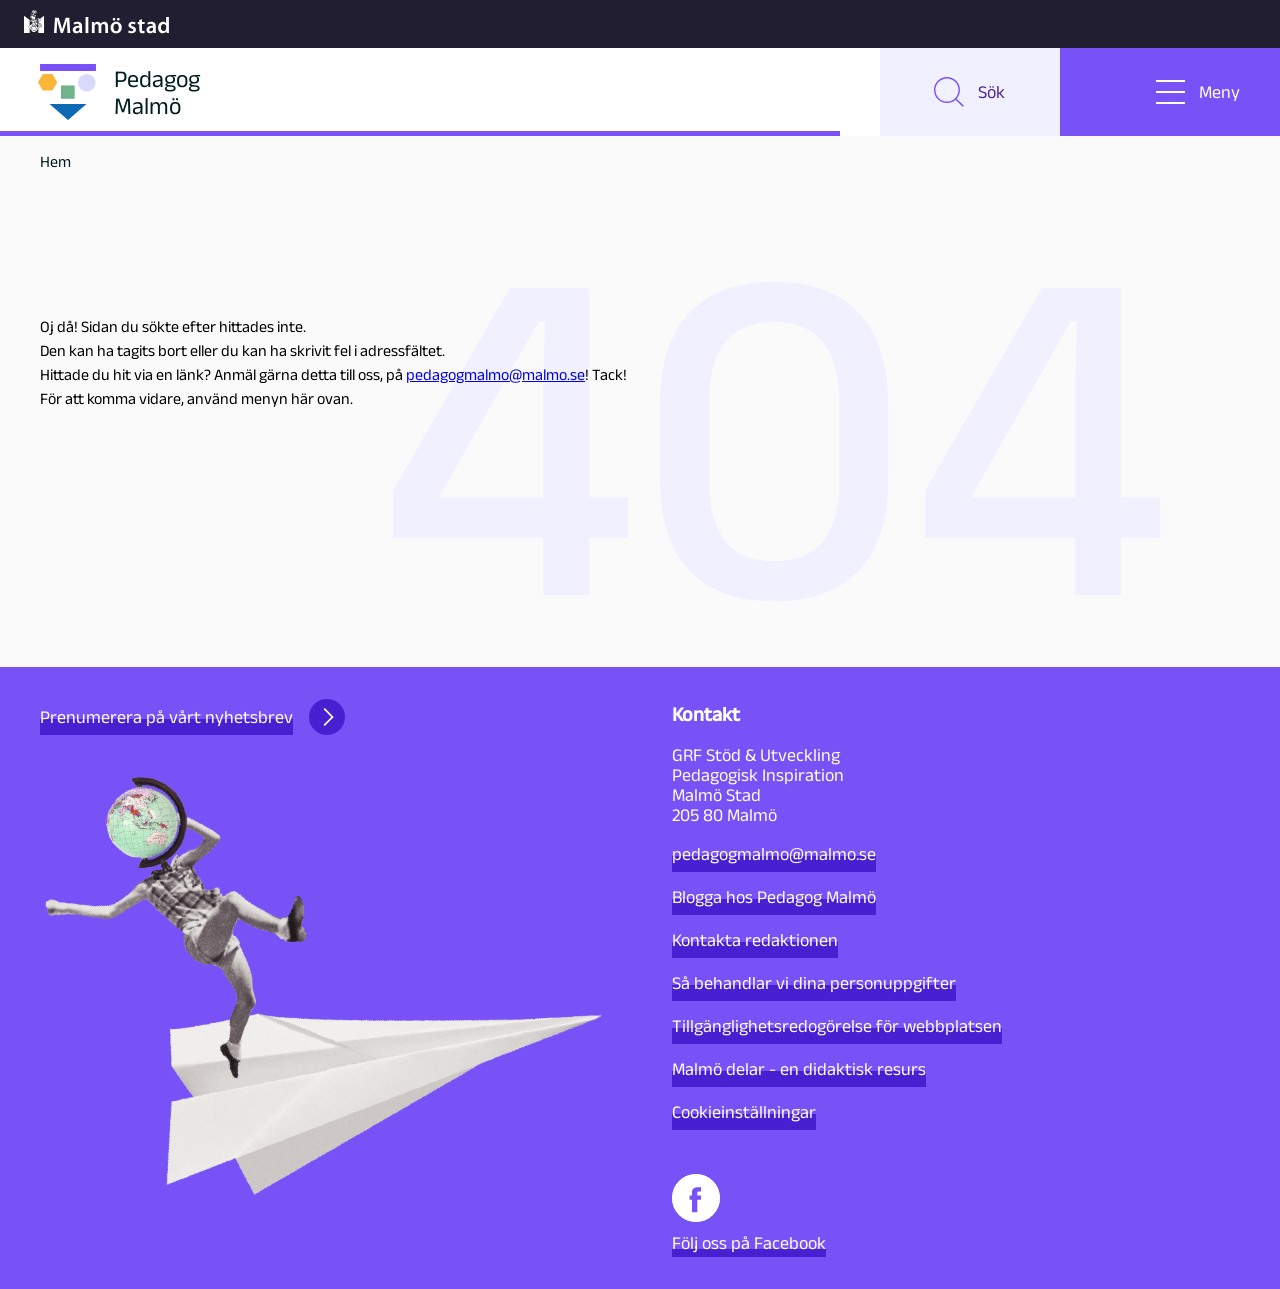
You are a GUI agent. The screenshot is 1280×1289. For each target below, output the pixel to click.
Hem (55, 161)
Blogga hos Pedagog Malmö (774, 897)
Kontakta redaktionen (755, 940)
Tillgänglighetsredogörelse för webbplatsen (837, 1026)
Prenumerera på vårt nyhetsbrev (192, 717)
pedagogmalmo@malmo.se (495, 374)
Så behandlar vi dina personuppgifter (814, 983)
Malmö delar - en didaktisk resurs (799, 1069)
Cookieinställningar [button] (744, 1112)
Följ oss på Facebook (749, 1213)
